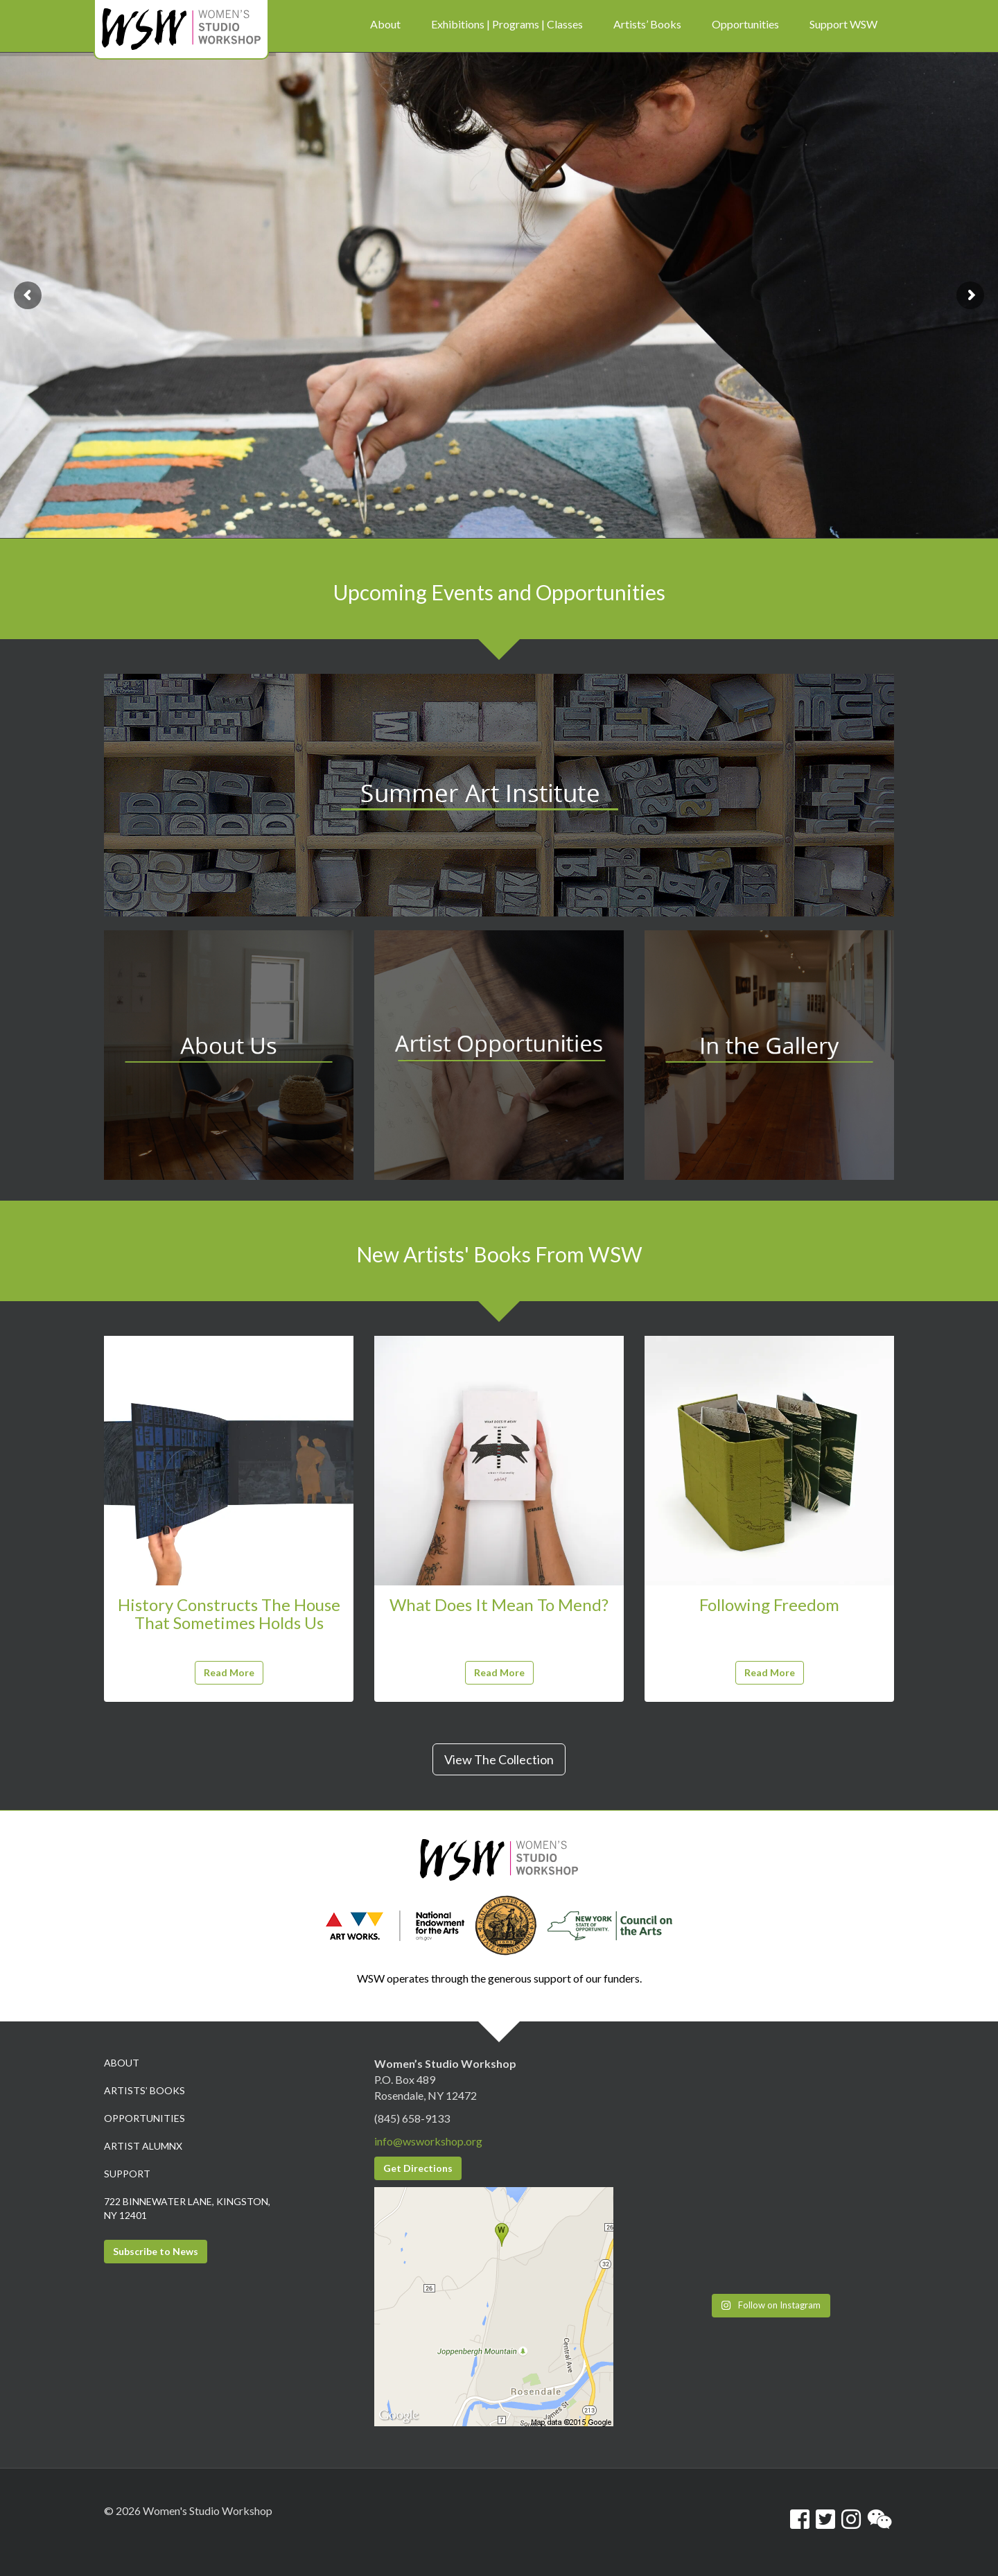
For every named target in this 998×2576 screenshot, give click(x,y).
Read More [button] (229, 1672)
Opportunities (144, 2118)
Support (127, 2173)
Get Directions (418, 2168)
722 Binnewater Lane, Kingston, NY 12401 (187, 2208)
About (121, 2063)
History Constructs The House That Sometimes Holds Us (229, 1613)
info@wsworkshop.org (428, 2141)
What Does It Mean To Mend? (499, 1604)
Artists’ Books (144, 2090)
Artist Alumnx (143, 2146)
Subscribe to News (155, 2251)
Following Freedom (769, 1604)
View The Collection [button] (499, 1759)
